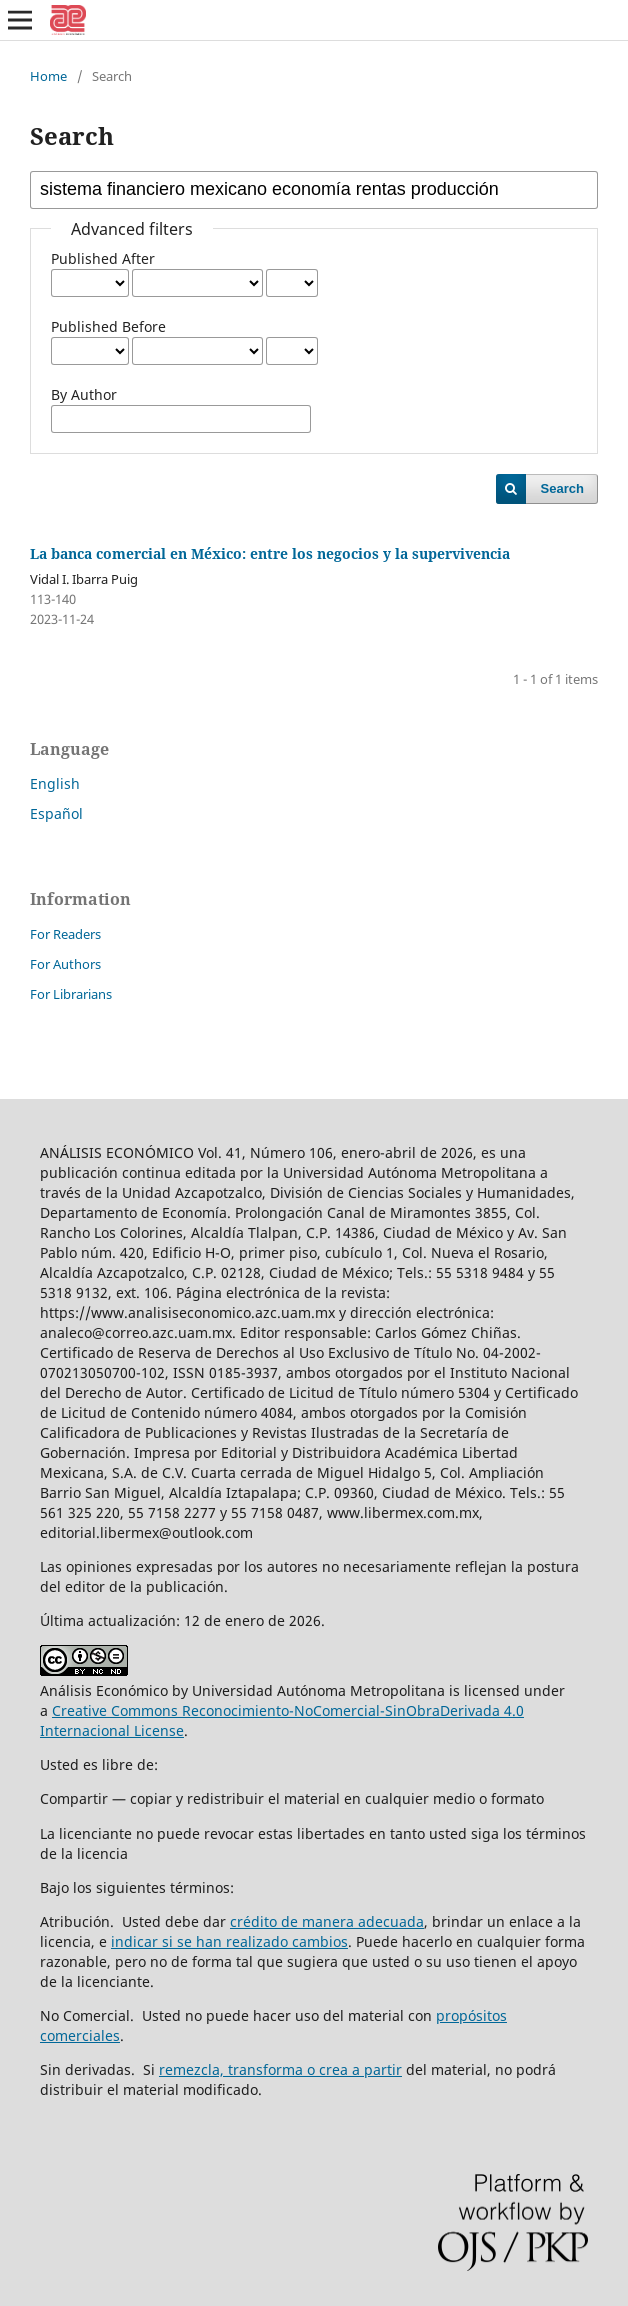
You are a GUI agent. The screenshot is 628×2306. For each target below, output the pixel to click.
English (55, 783)
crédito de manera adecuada (327, 1921)
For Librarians (71, 994)
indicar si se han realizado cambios (229, 1941)
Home (48, 76)
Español (56, 813)
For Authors (65, 964)
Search (562, 488)
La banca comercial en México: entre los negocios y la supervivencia (270, 553)
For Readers (65, 934)
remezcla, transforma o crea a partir (280, 2069)
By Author (84, 394)
